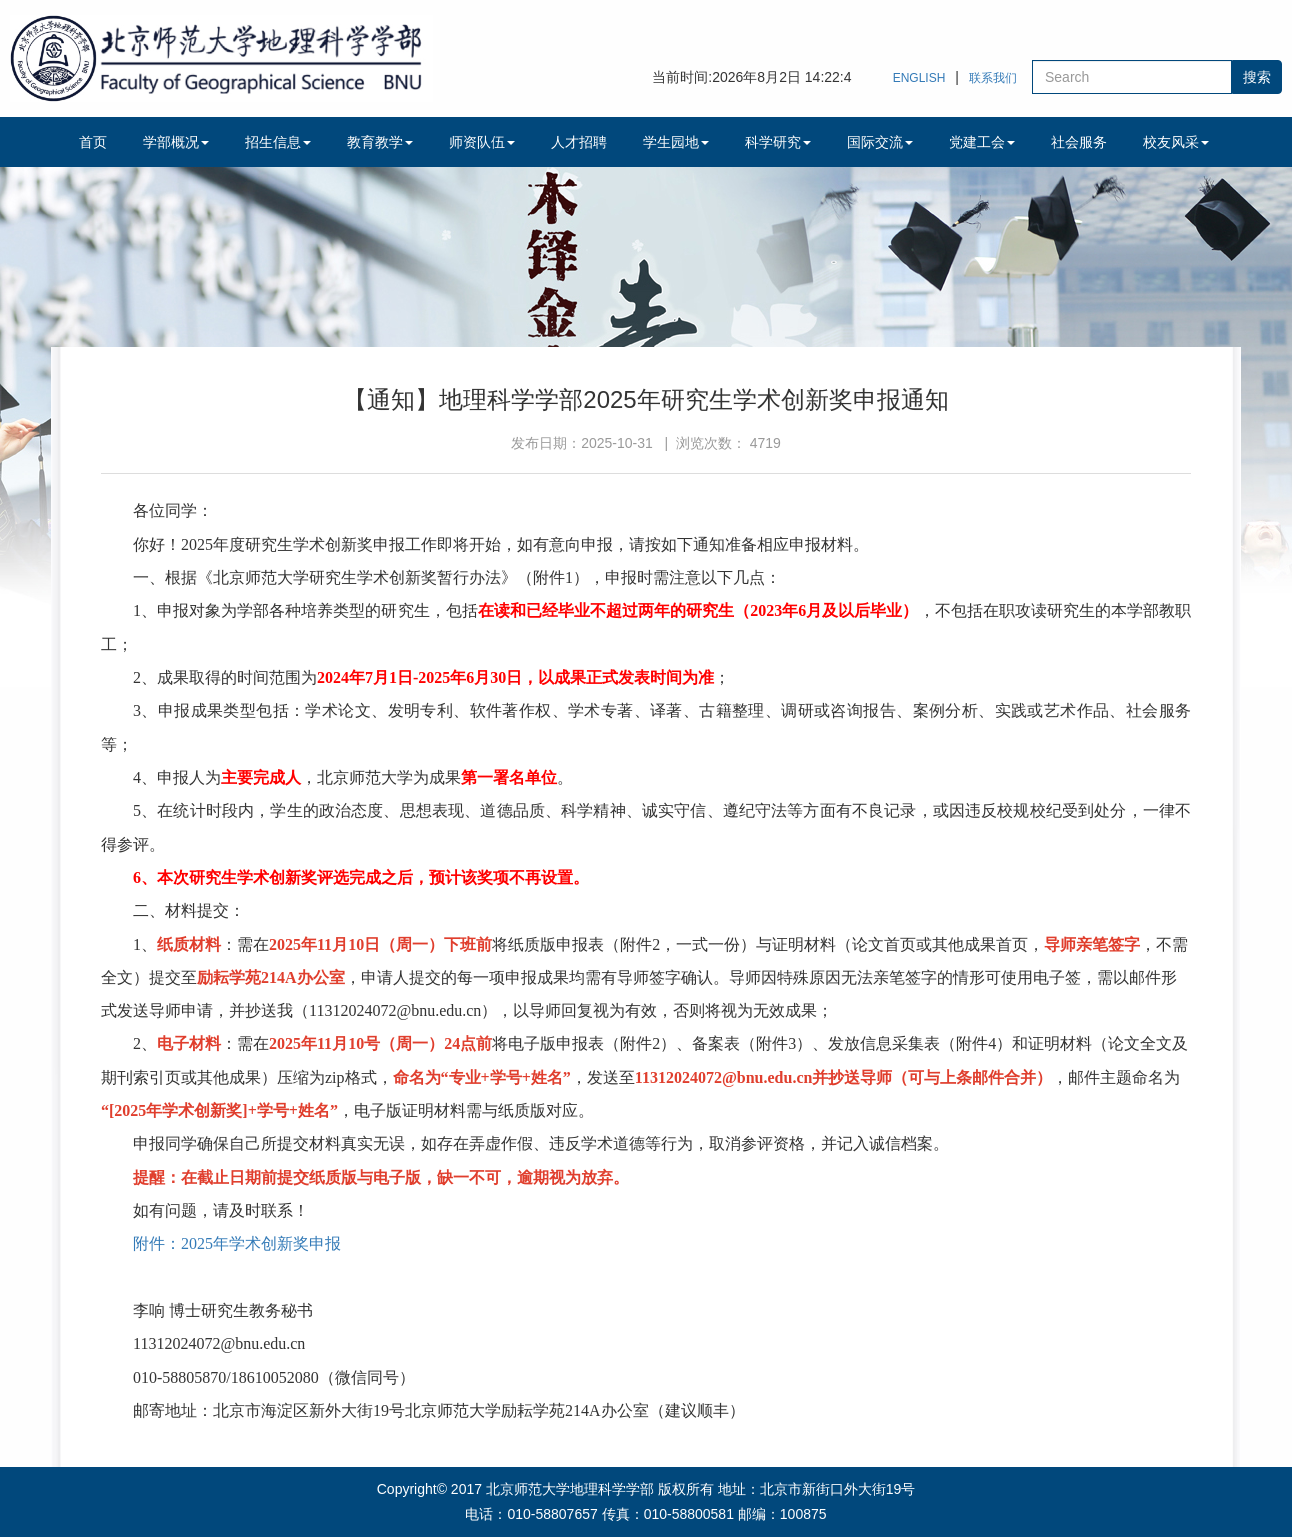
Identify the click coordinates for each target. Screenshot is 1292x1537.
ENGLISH (919, 78)
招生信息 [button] (278, 142)
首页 (93, 142)
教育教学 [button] (380, 142)
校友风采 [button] (1176, 142)
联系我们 (993, 78)
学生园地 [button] (676, 142)
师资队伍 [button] (482, 142)
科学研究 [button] (778, 142)
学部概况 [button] (176, 142)
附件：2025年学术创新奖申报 (237, 1243)
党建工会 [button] (982, 142)
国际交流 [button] (880, 142)
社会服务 (1079, 142)
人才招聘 (579, 142)
